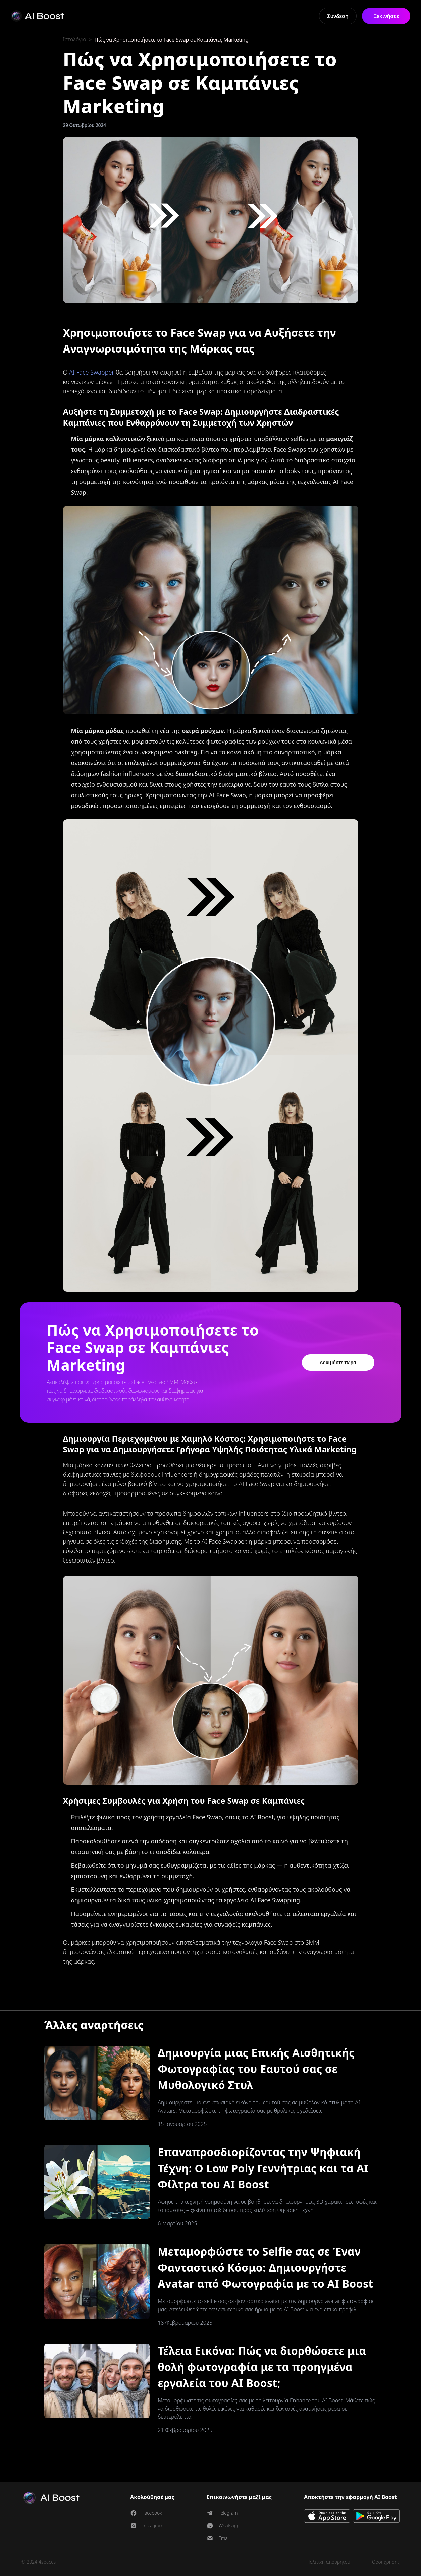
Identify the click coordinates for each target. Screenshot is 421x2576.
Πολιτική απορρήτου (328, 2562)
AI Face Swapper (91, 372)
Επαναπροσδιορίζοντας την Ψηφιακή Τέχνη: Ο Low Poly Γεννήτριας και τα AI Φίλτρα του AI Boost (263, 2168)
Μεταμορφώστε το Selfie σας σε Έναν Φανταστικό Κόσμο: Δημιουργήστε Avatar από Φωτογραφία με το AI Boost (265, 2267)
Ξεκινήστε (386, 16)
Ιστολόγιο (75, 39)
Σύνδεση (338, 16)
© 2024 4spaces (38, 2562)
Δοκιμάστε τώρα (338, 1362)
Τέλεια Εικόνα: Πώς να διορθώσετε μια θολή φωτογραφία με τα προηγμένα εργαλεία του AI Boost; (262, 2366)
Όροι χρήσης (386, 2562)
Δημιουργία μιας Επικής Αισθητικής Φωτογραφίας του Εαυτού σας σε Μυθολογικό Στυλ (256, 2068)
